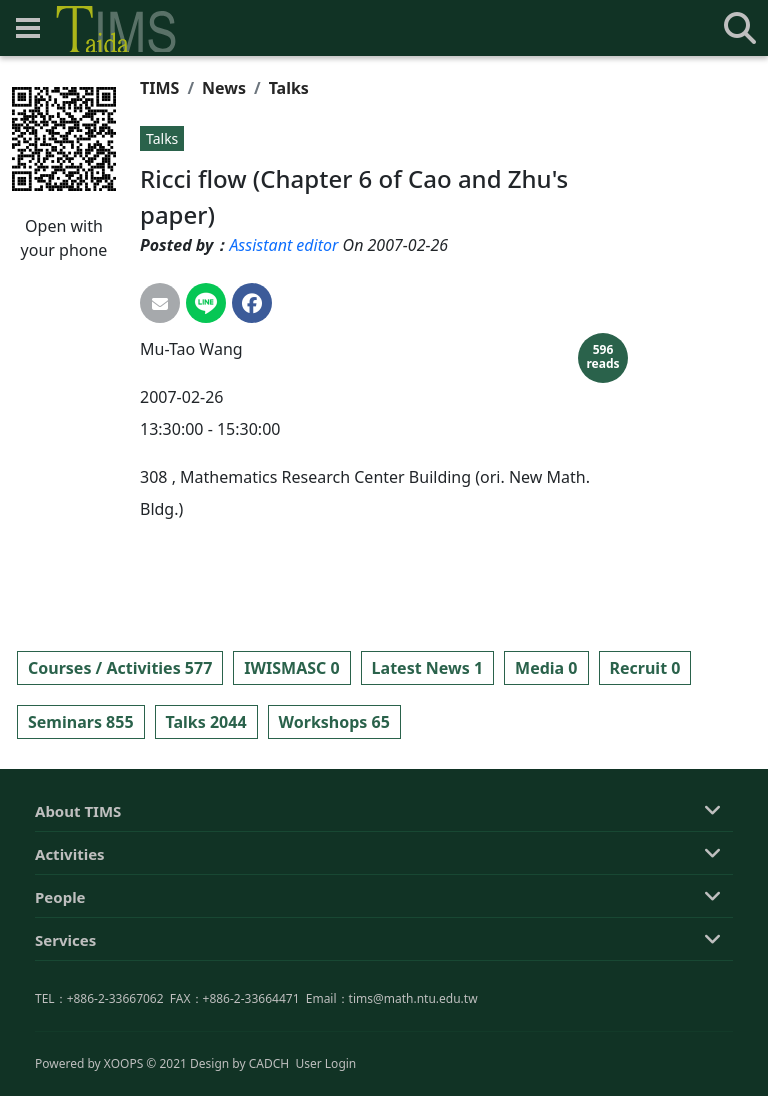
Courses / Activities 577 (120, 668)
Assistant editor (283, 245)
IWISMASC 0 (291, 668)
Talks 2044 (206, 722)
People (60, 982)
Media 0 (546, 668)
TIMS (159, 88)
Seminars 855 (81, 722)
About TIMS (78, 896)
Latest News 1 (427, 668)
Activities (70, 939)
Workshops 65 (334, 722)
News (224, 88)
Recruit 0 (645, 668)
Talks (289, 88)
